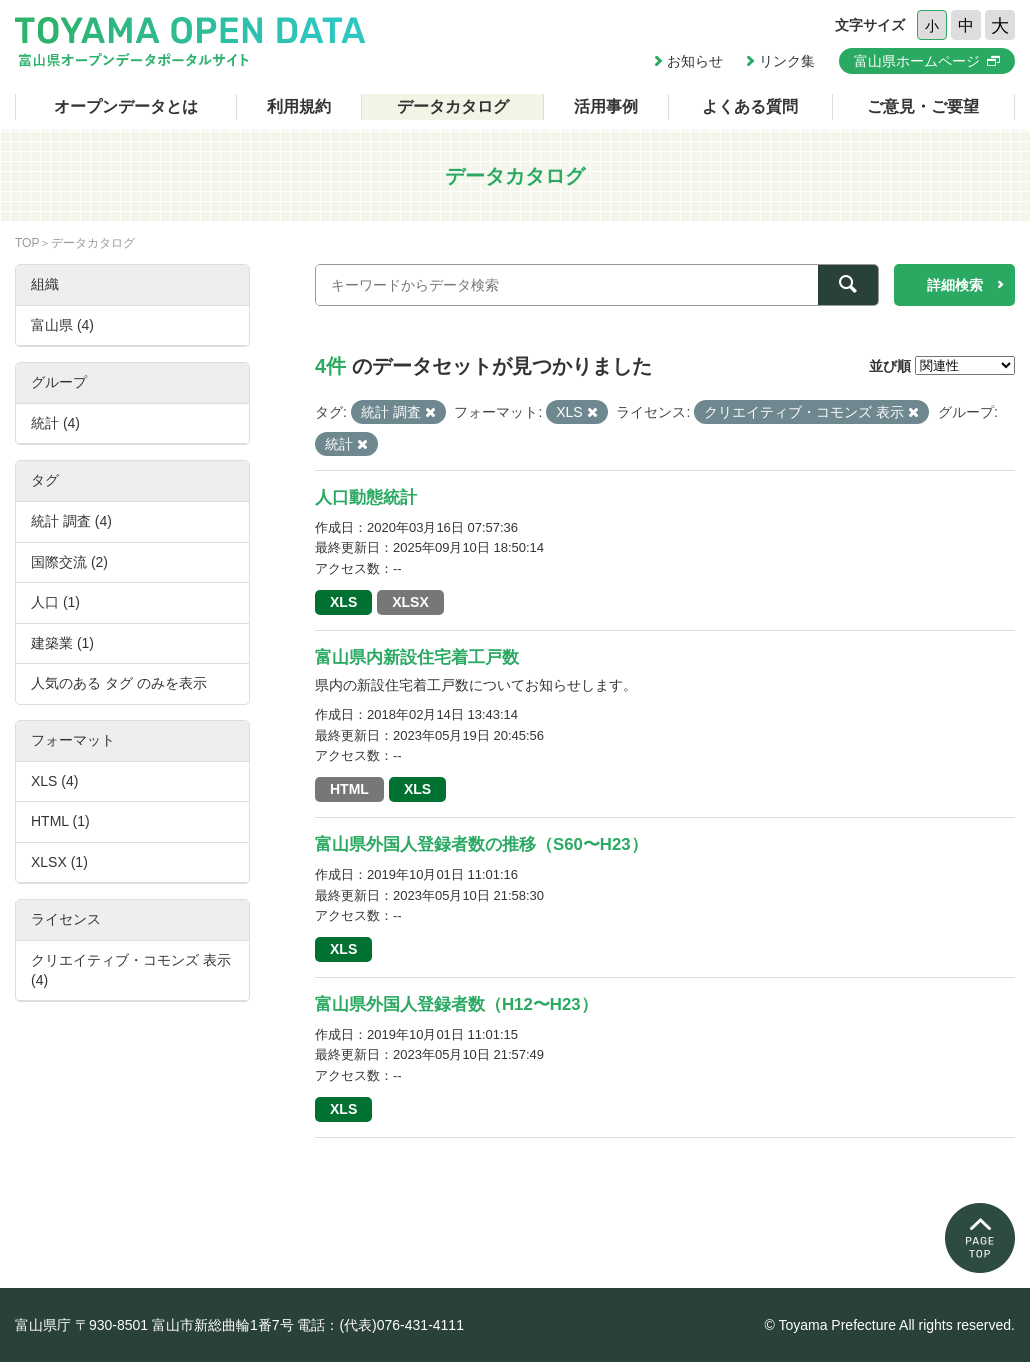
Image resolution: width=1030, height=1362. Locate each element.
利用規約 (299, 106)
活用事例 (606, 106)
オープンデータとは (126, 106)
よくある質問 (750, 106)
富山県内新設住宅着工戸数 (417, 657)
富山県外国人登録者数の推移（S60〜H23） (481, 844)
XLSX (410, 602)
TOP (27, 243)
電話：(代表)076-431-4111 (380, 1325)
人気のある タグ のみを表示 (119, 683)
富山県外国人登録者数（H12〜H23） (456, 1004)
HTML (349, 789)
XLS (343, 602)
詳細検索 (955, 285)
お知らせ (695, 61)
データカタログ (453, 106)
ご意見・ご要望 (923, 106)
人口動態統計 (366, 497)
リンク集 (787, 61)
